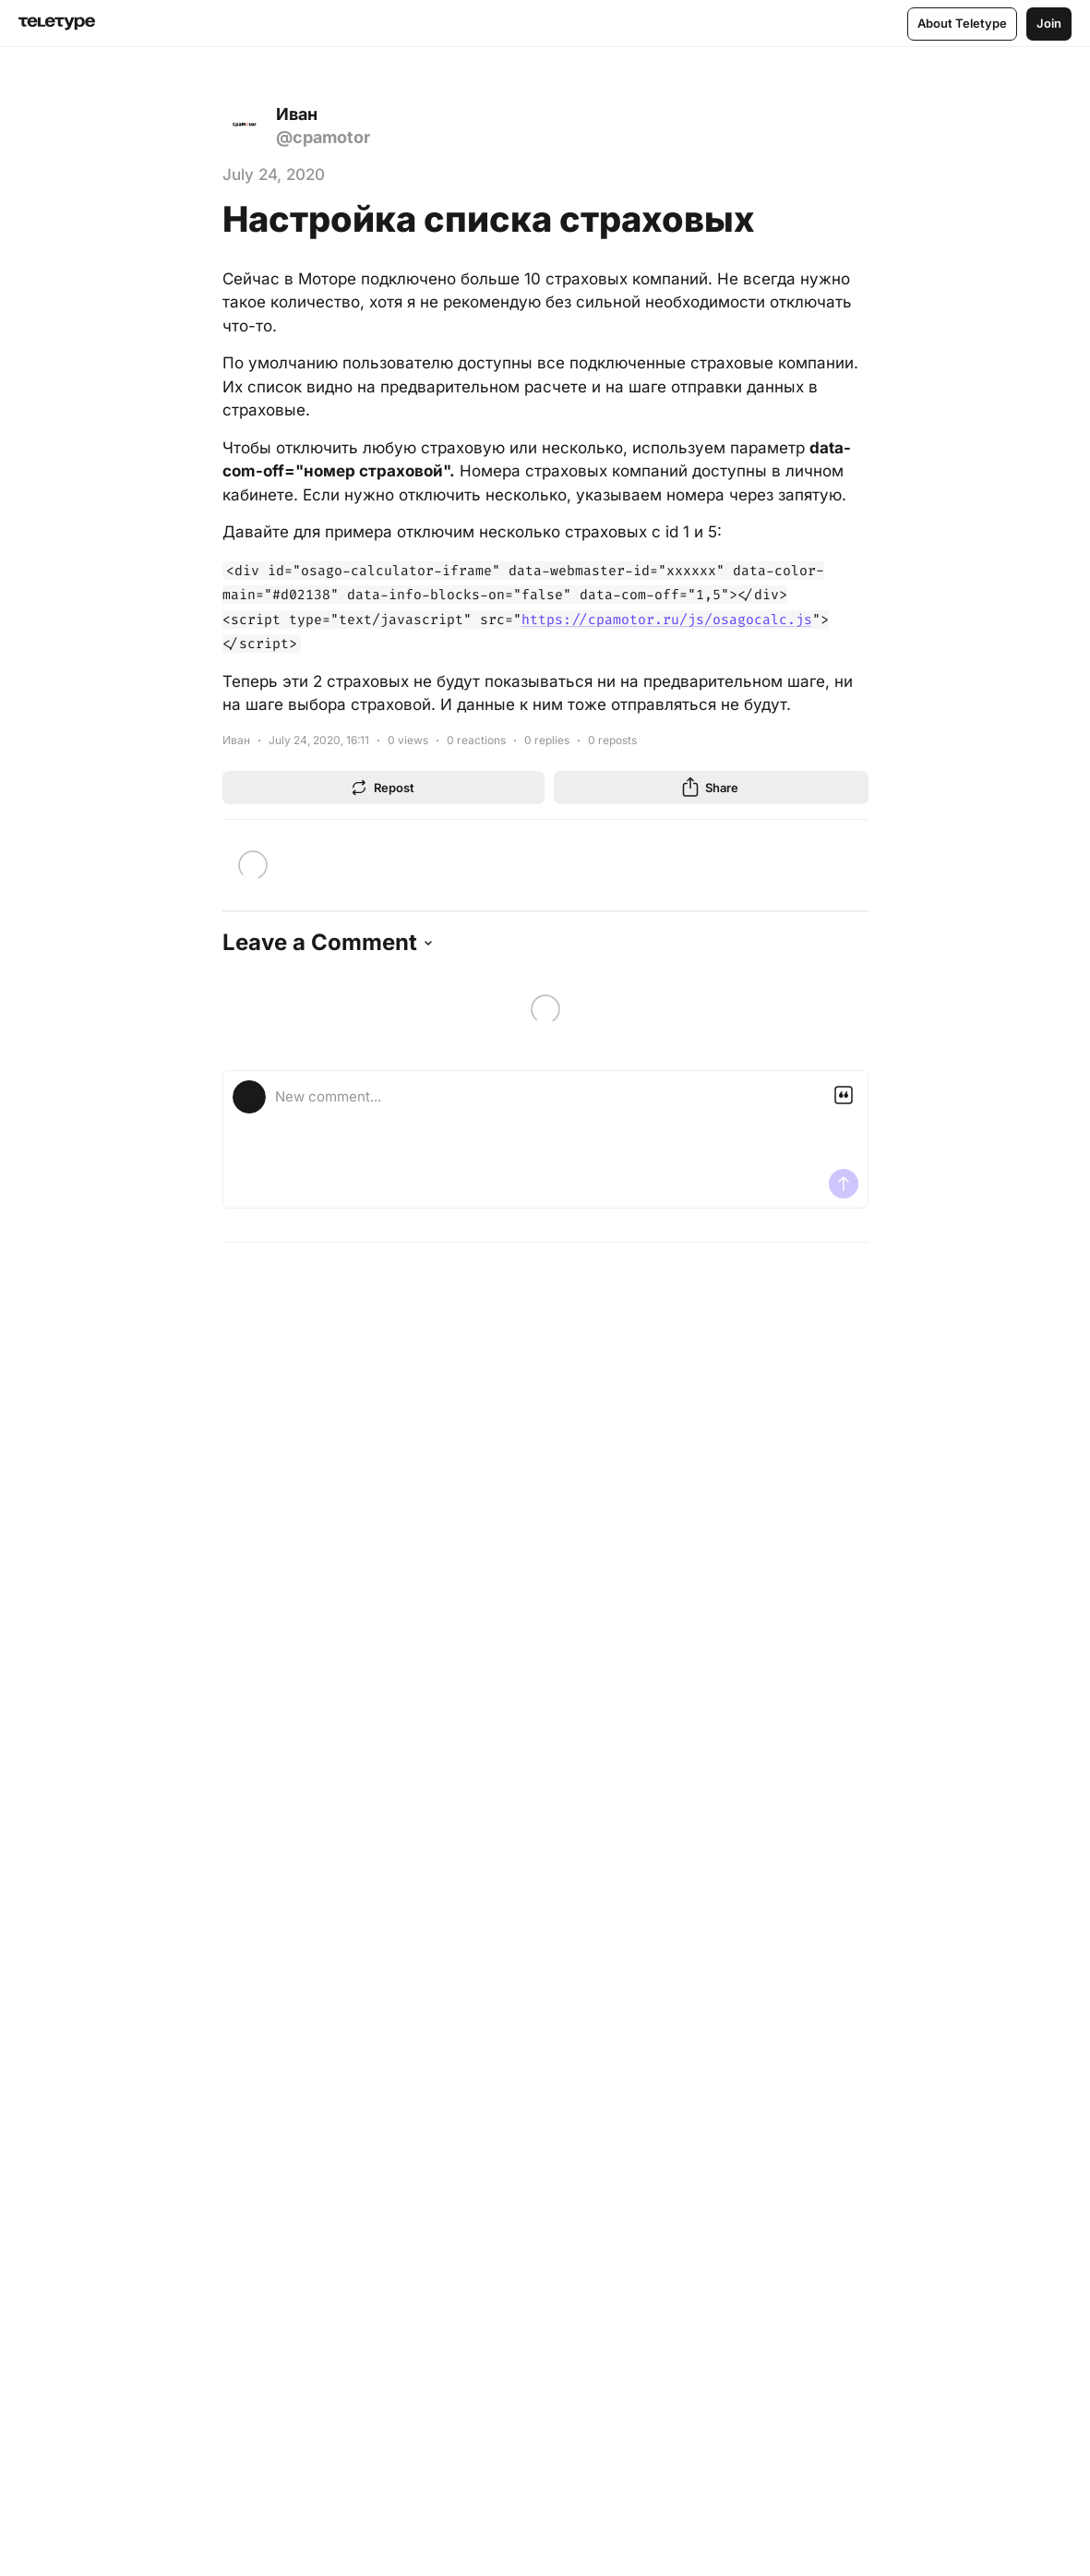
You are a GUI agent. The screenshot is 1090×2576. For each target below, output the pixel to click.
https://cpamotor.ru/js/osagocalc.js (666, 619)
